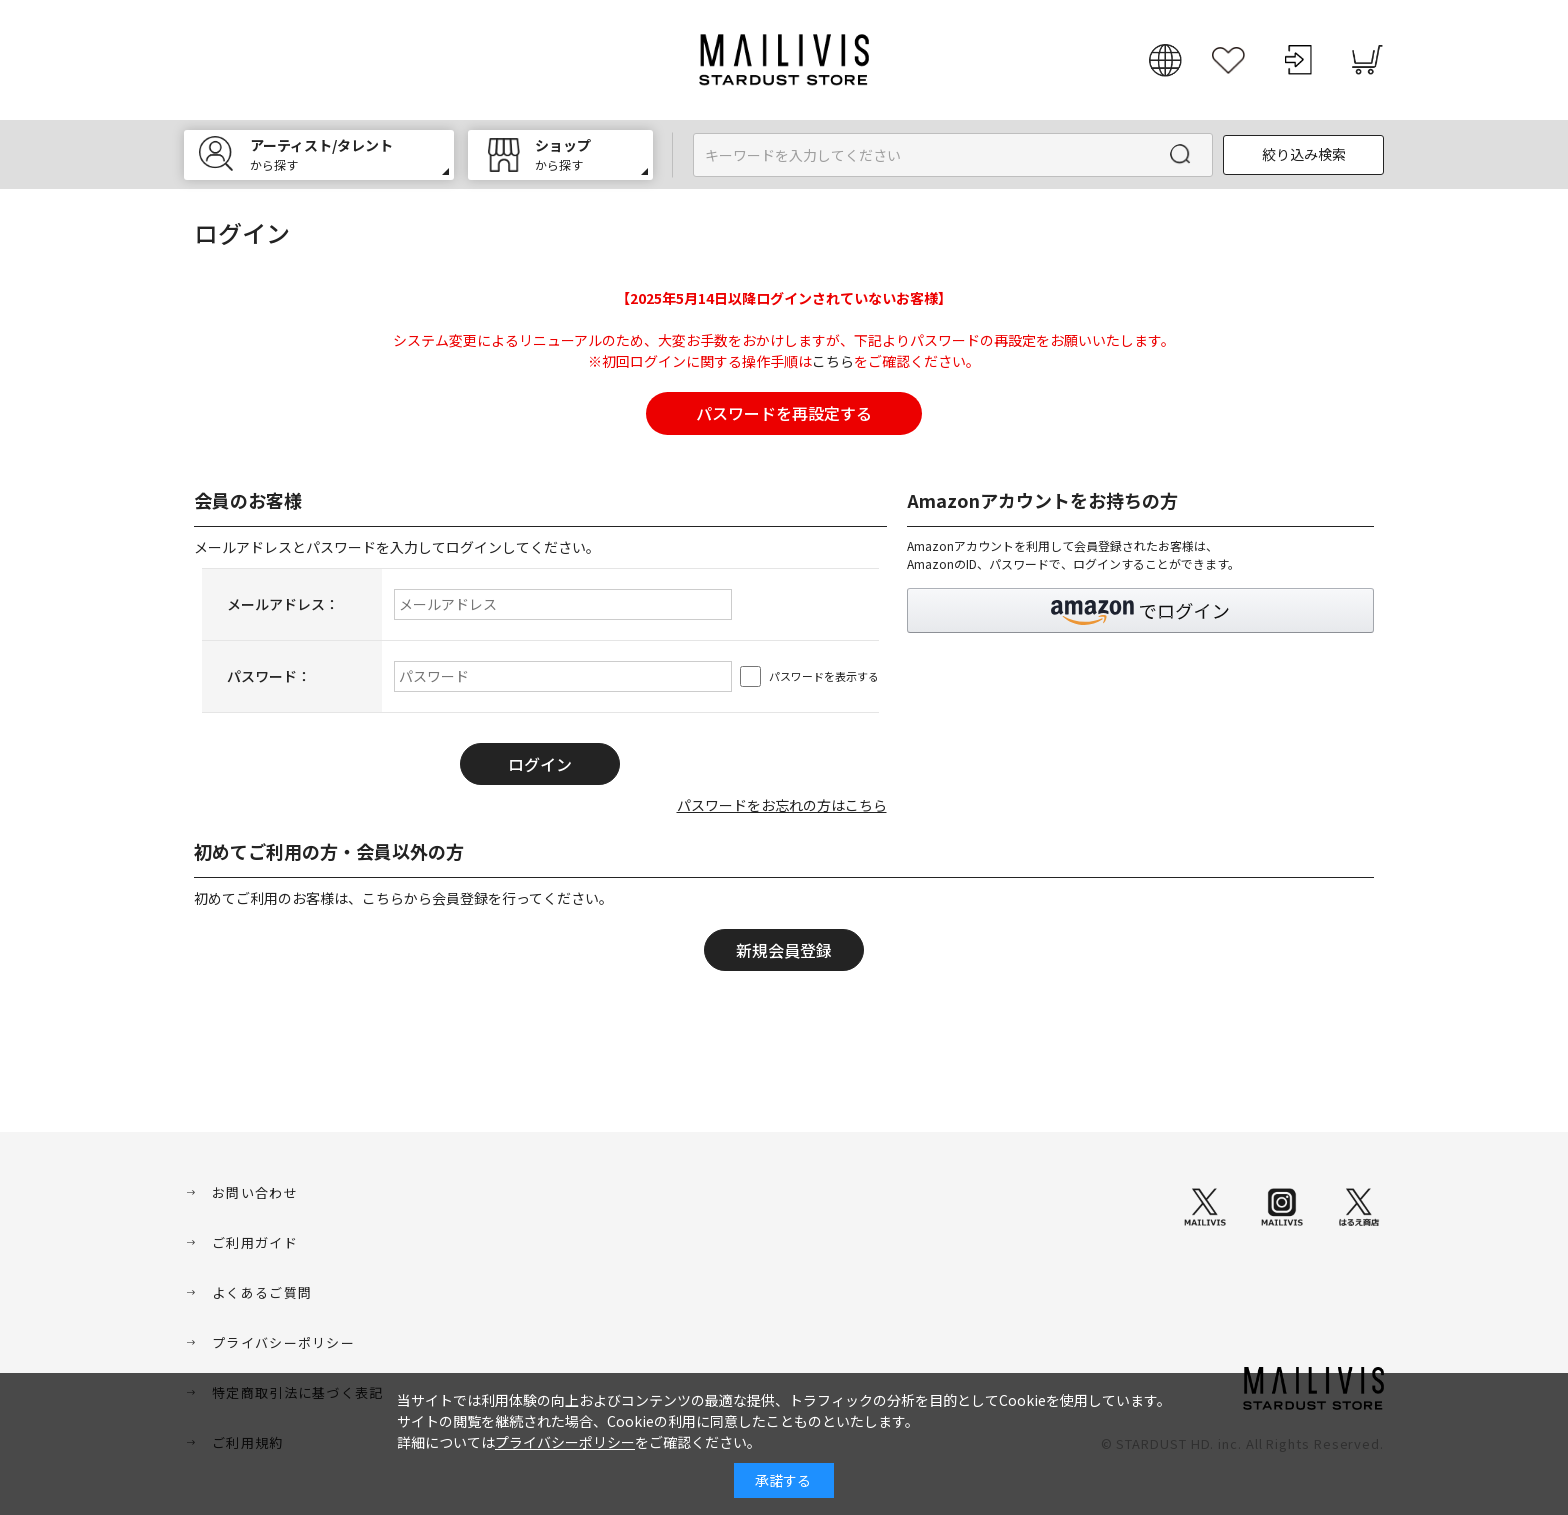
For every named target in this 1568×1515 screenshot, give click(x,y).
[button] (1141, 610)
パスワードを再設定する (784, 413)
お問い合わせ (255, 1192)
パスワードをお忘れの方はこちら (782, 805)
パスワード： (269, 676)
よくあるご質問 (262, 1292)
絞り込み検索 (1304, 154)
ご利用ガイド (255, 1242)
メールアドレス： (283, 604)
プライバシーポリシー (283, 1342)
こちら (833, 361)
